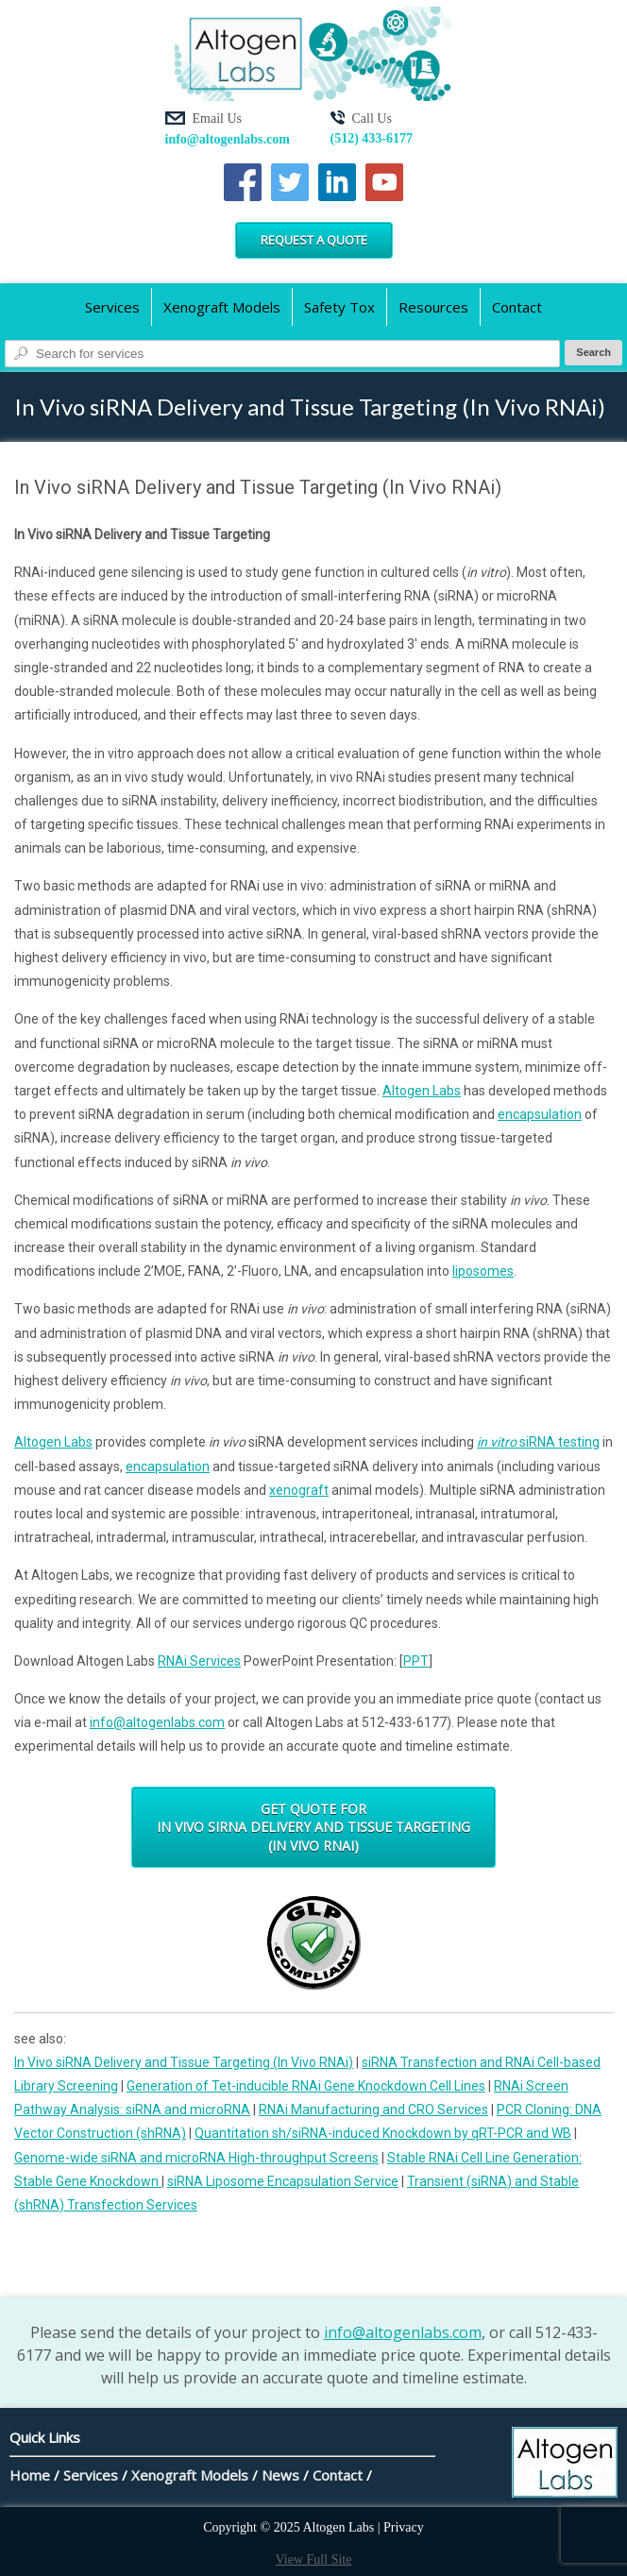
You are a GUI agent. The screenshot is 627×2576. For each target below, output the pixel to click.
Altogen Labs (421, 1090)
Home (29, 2475)
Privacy (403, 2527)
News (280, 2475)
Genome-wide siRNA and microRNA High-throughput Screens (196, 2157)
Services (112, 306)
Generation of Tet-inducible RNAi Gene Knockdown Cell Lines (306, 2085)
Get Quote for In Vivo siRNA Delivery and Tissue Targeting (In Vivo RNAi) (313, 1827)
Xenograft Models (221, 306)
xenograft (299, 1490)
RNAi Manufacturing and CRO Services (373, 2109)
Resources (433, 306)
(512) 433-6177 (372, 138)
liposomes (483, 1271)
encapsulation (540, 1114)
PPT (416, 1661)
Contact (517, 306)
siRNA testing (538, 1441)
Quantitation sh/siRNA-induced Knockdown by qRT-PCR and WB (383, 2133)
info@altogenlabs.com (227, 139)
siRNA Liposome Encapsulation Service (282, 2181)
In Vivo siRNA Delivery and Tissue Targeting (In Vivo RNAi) (183, 2062)
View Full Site (314, 2559)
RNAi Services (199, 1661)
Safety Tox (339, 306)
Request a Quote (314, 239)
